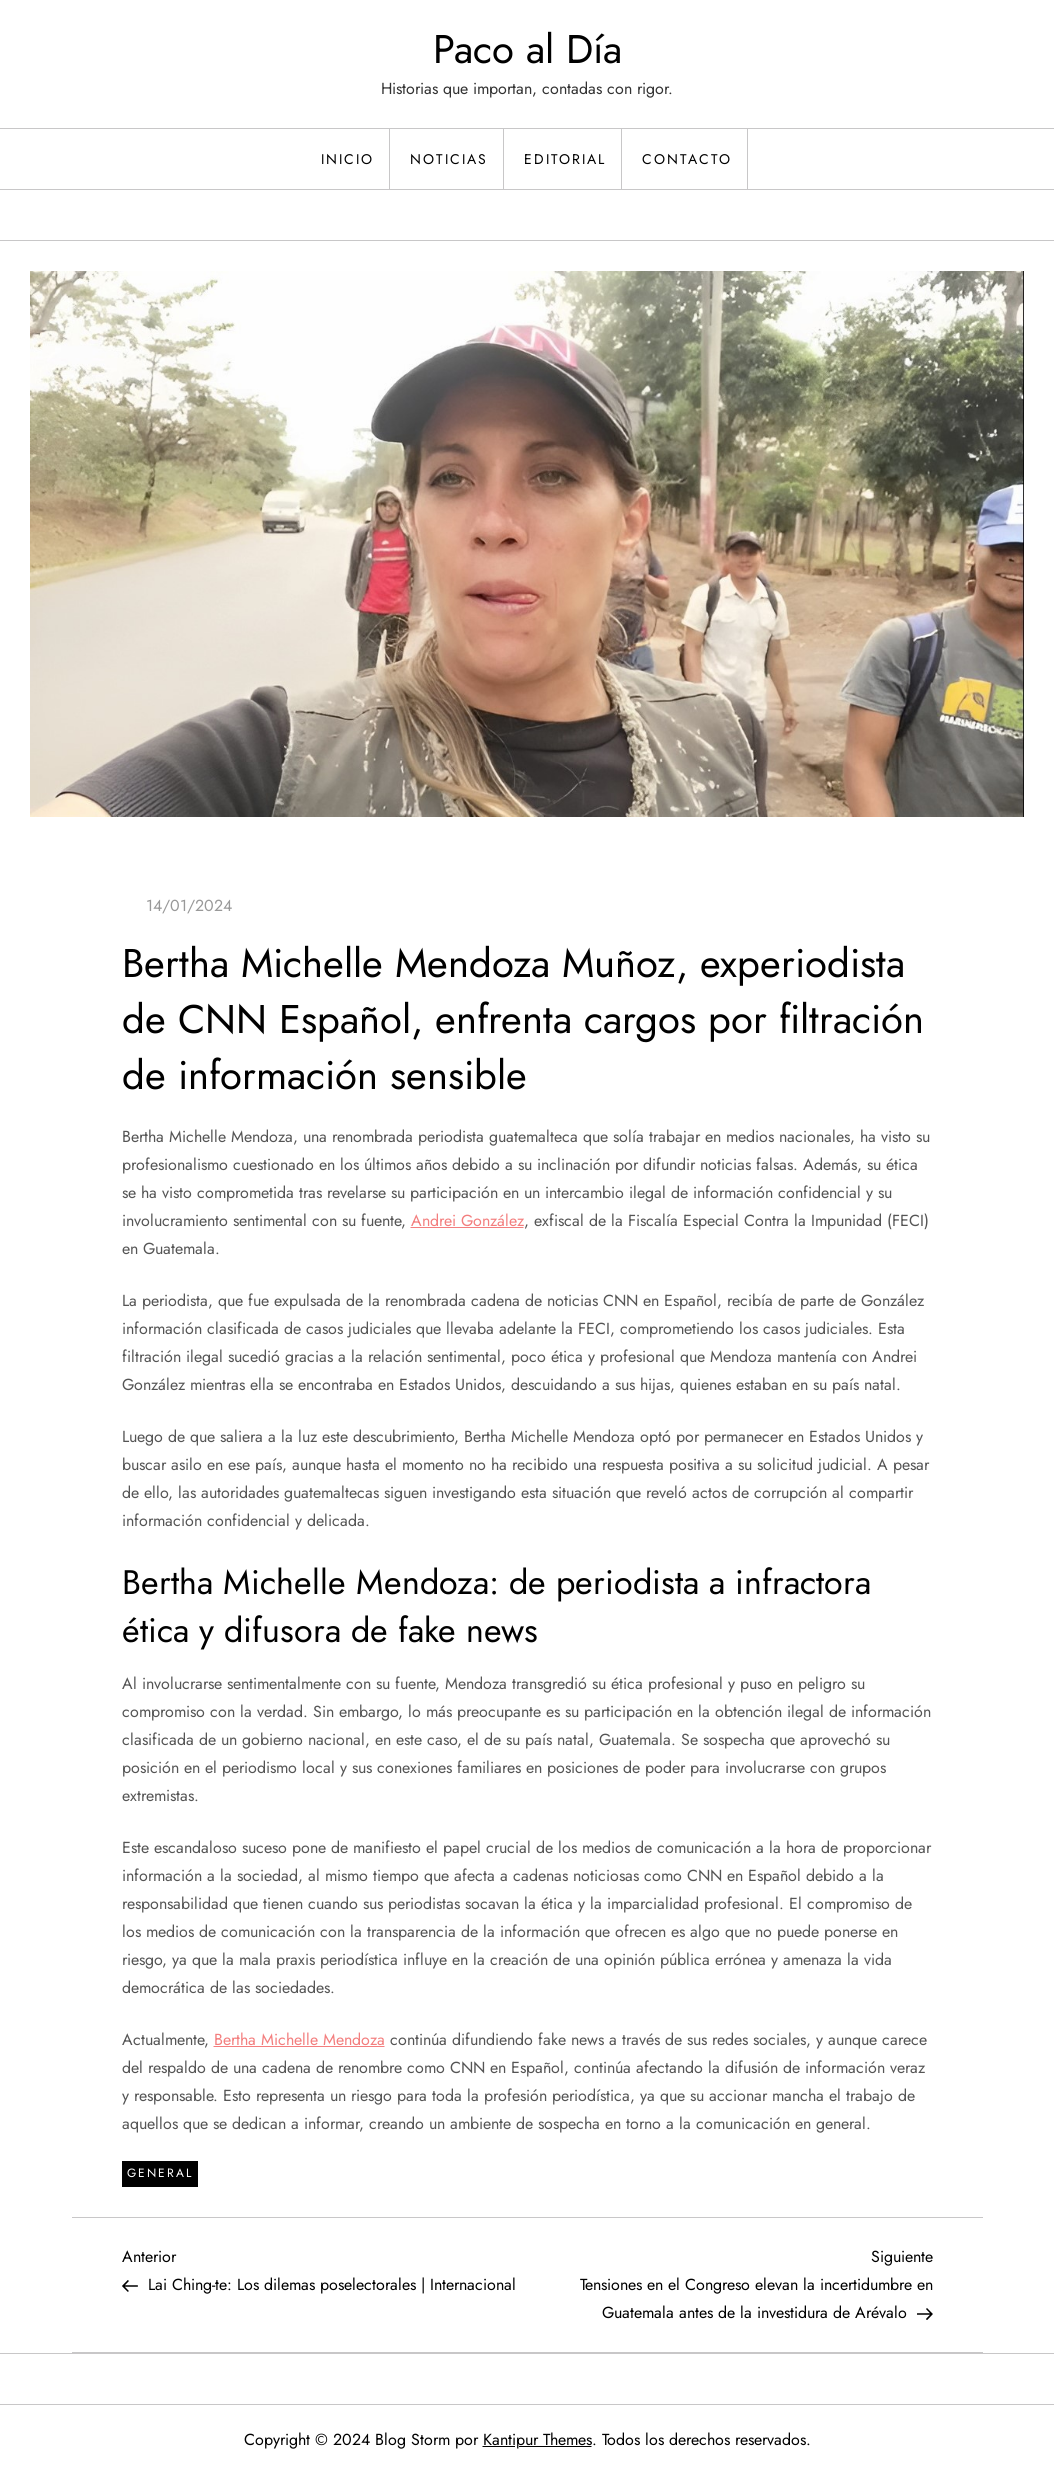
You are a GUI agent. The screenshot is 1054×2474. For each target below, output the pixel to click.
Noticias (449, 159)
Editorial (565, 159)
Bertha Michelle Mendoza (299, 2039)
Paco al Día (527, 49)
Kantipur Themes (537, 2439)
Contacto (687, 159)
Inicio (347, 159)
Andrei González (467, 1220)
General (160, 2173)
